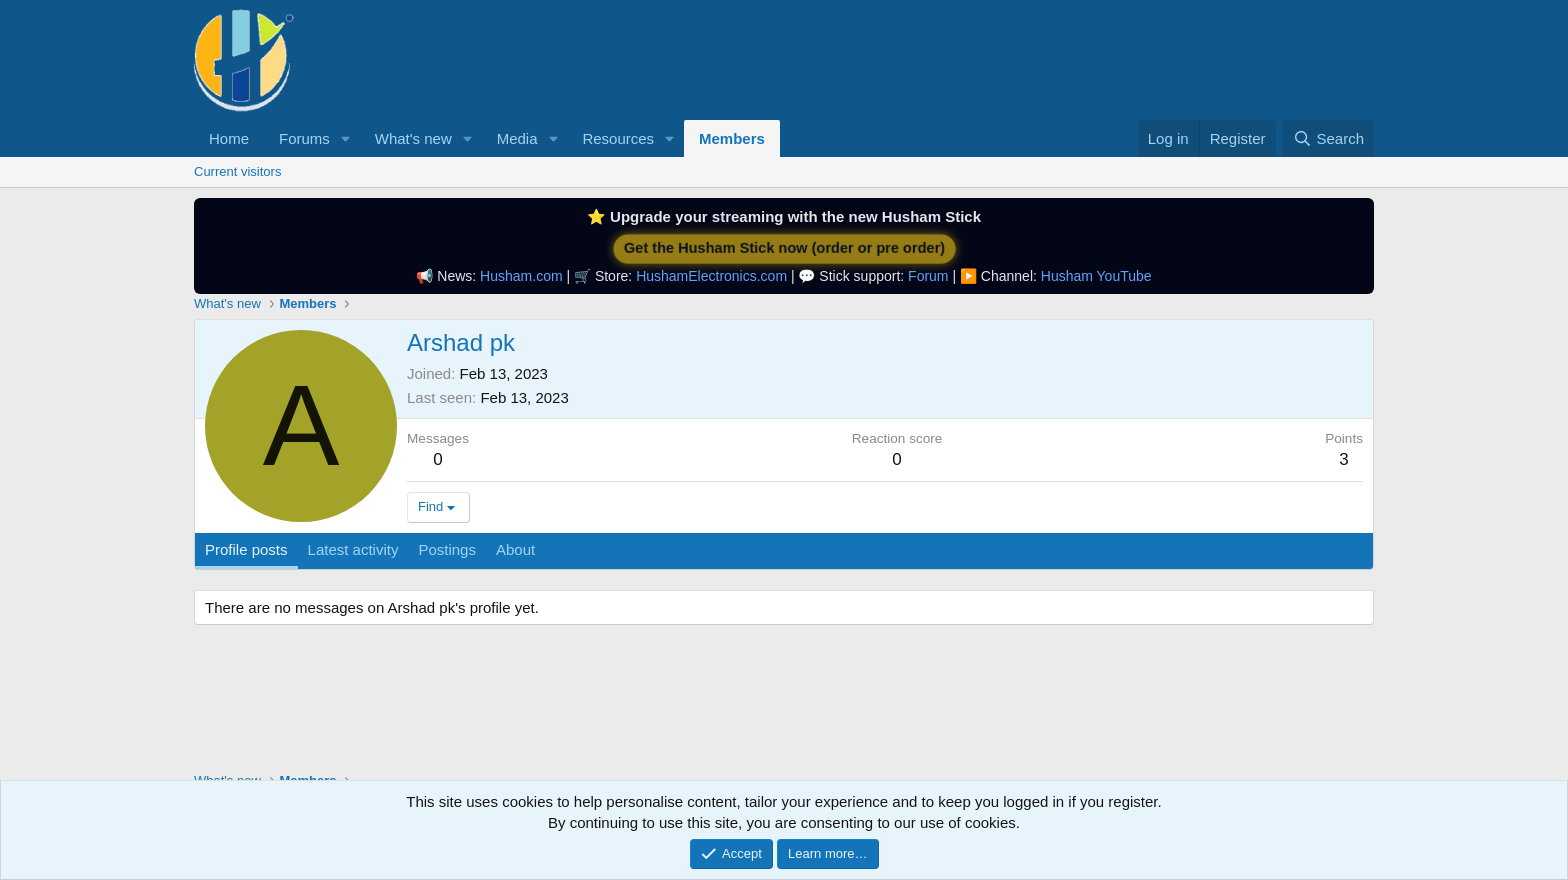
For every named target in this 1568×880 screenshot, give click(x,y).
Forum (928, 276)
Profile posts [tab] (246, 549)
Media (517, 138)
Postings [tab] (447, 549)
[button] (346, 138)
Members (732, 138)
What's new (413, 138)
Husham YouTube (1096, 276)
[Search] (1328, 138)
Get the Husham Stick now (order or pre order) (784, 248)
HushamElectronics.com (711, 276)
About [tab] (515, 549)
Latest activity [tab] (353, 549)
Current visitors (237, 171)
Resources (618, 138)
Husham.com (521, 276)
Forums (304, 138)
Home (229, 138)
